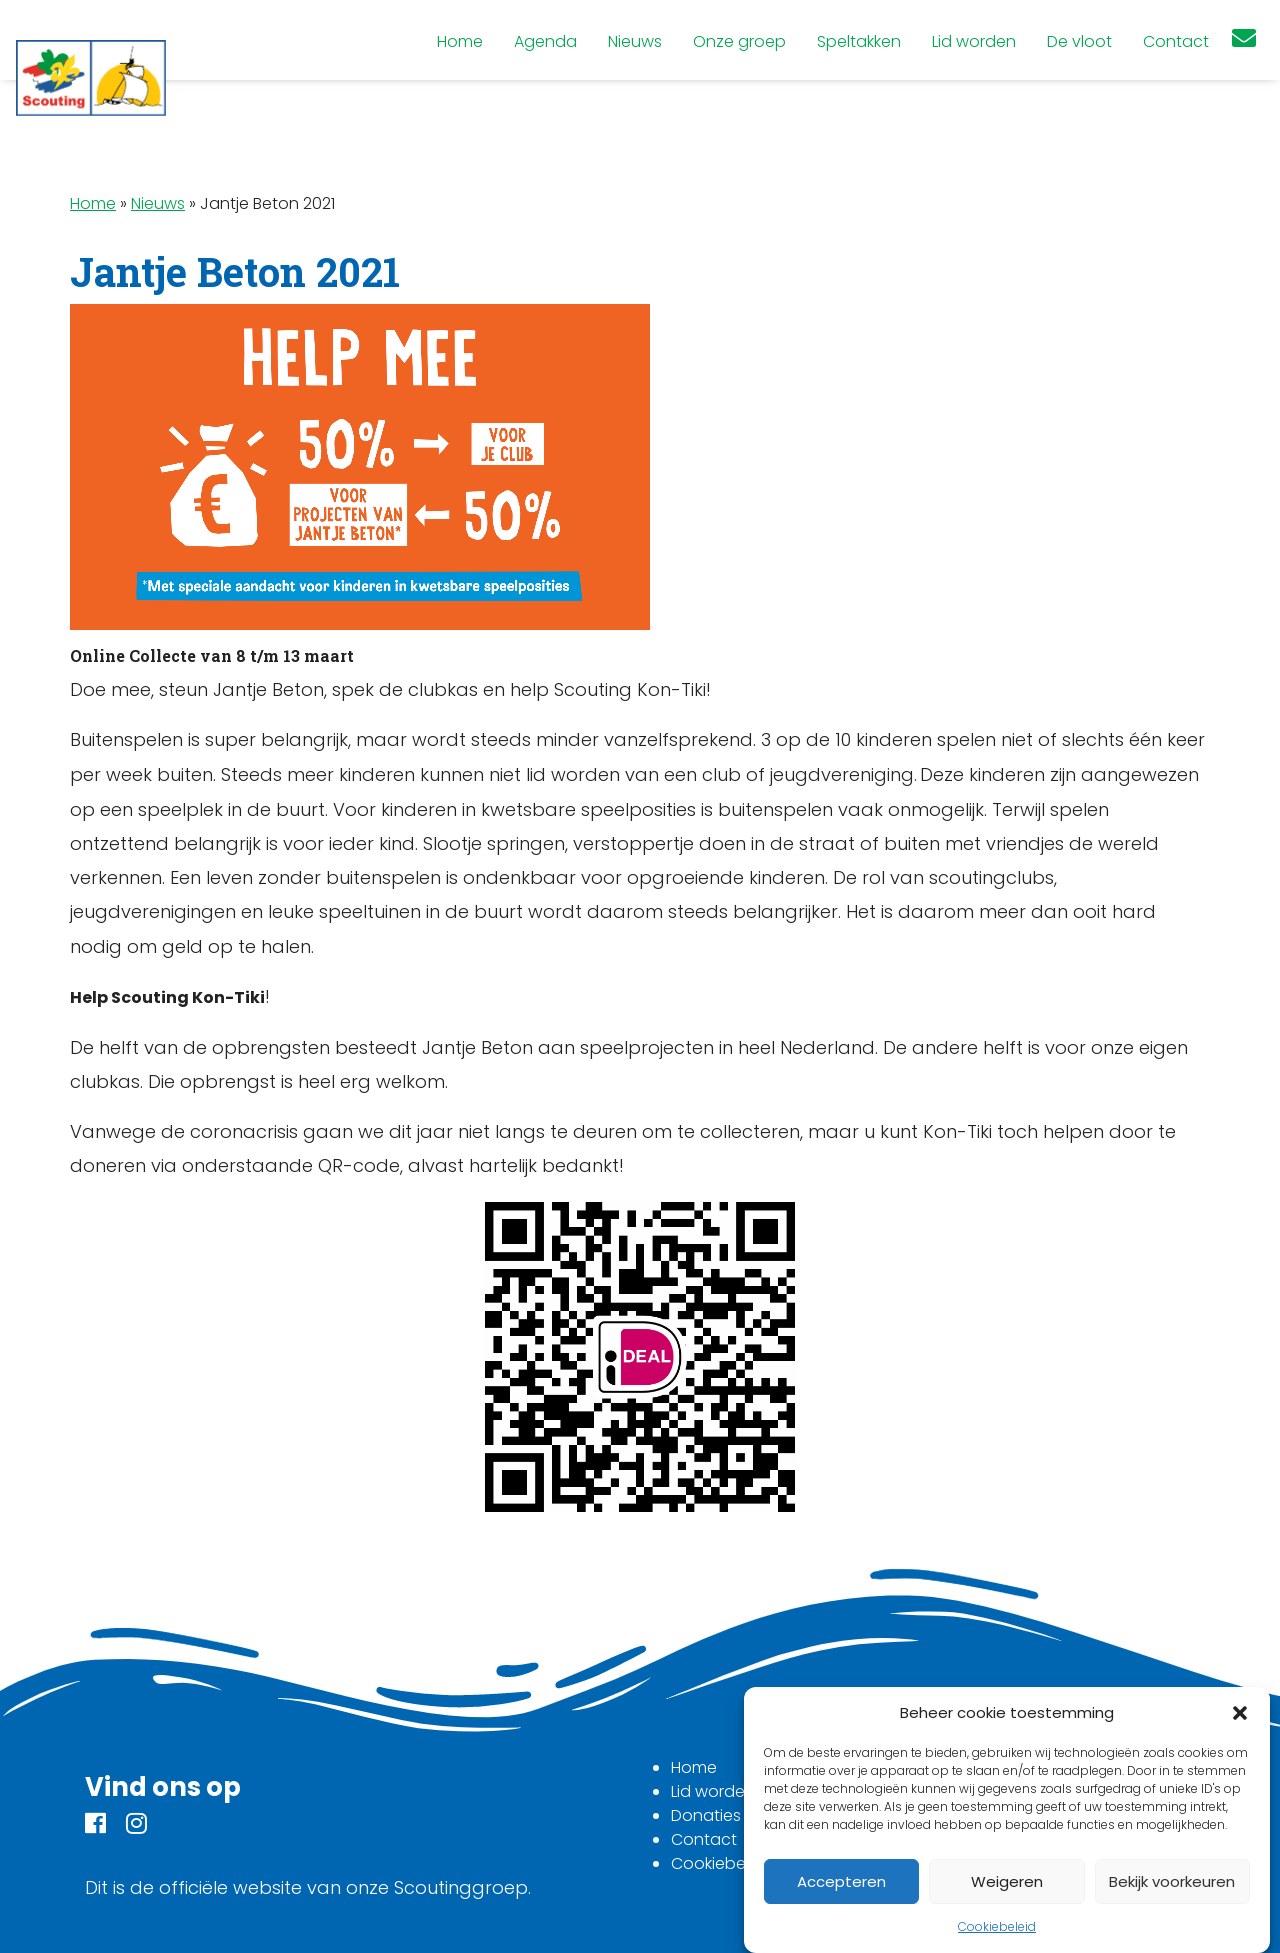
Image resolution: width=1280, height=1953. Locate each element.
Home (93, 203)
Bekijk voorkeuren (1172, 1881)
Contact (704, 1839)
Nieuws (158, 203)
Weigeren (1007, 1881)
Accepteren (841, 1881)
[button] (1240, 1713)
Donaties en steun (742, 1815)
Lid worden (713, 1791)
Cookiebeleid (997, 1926)
